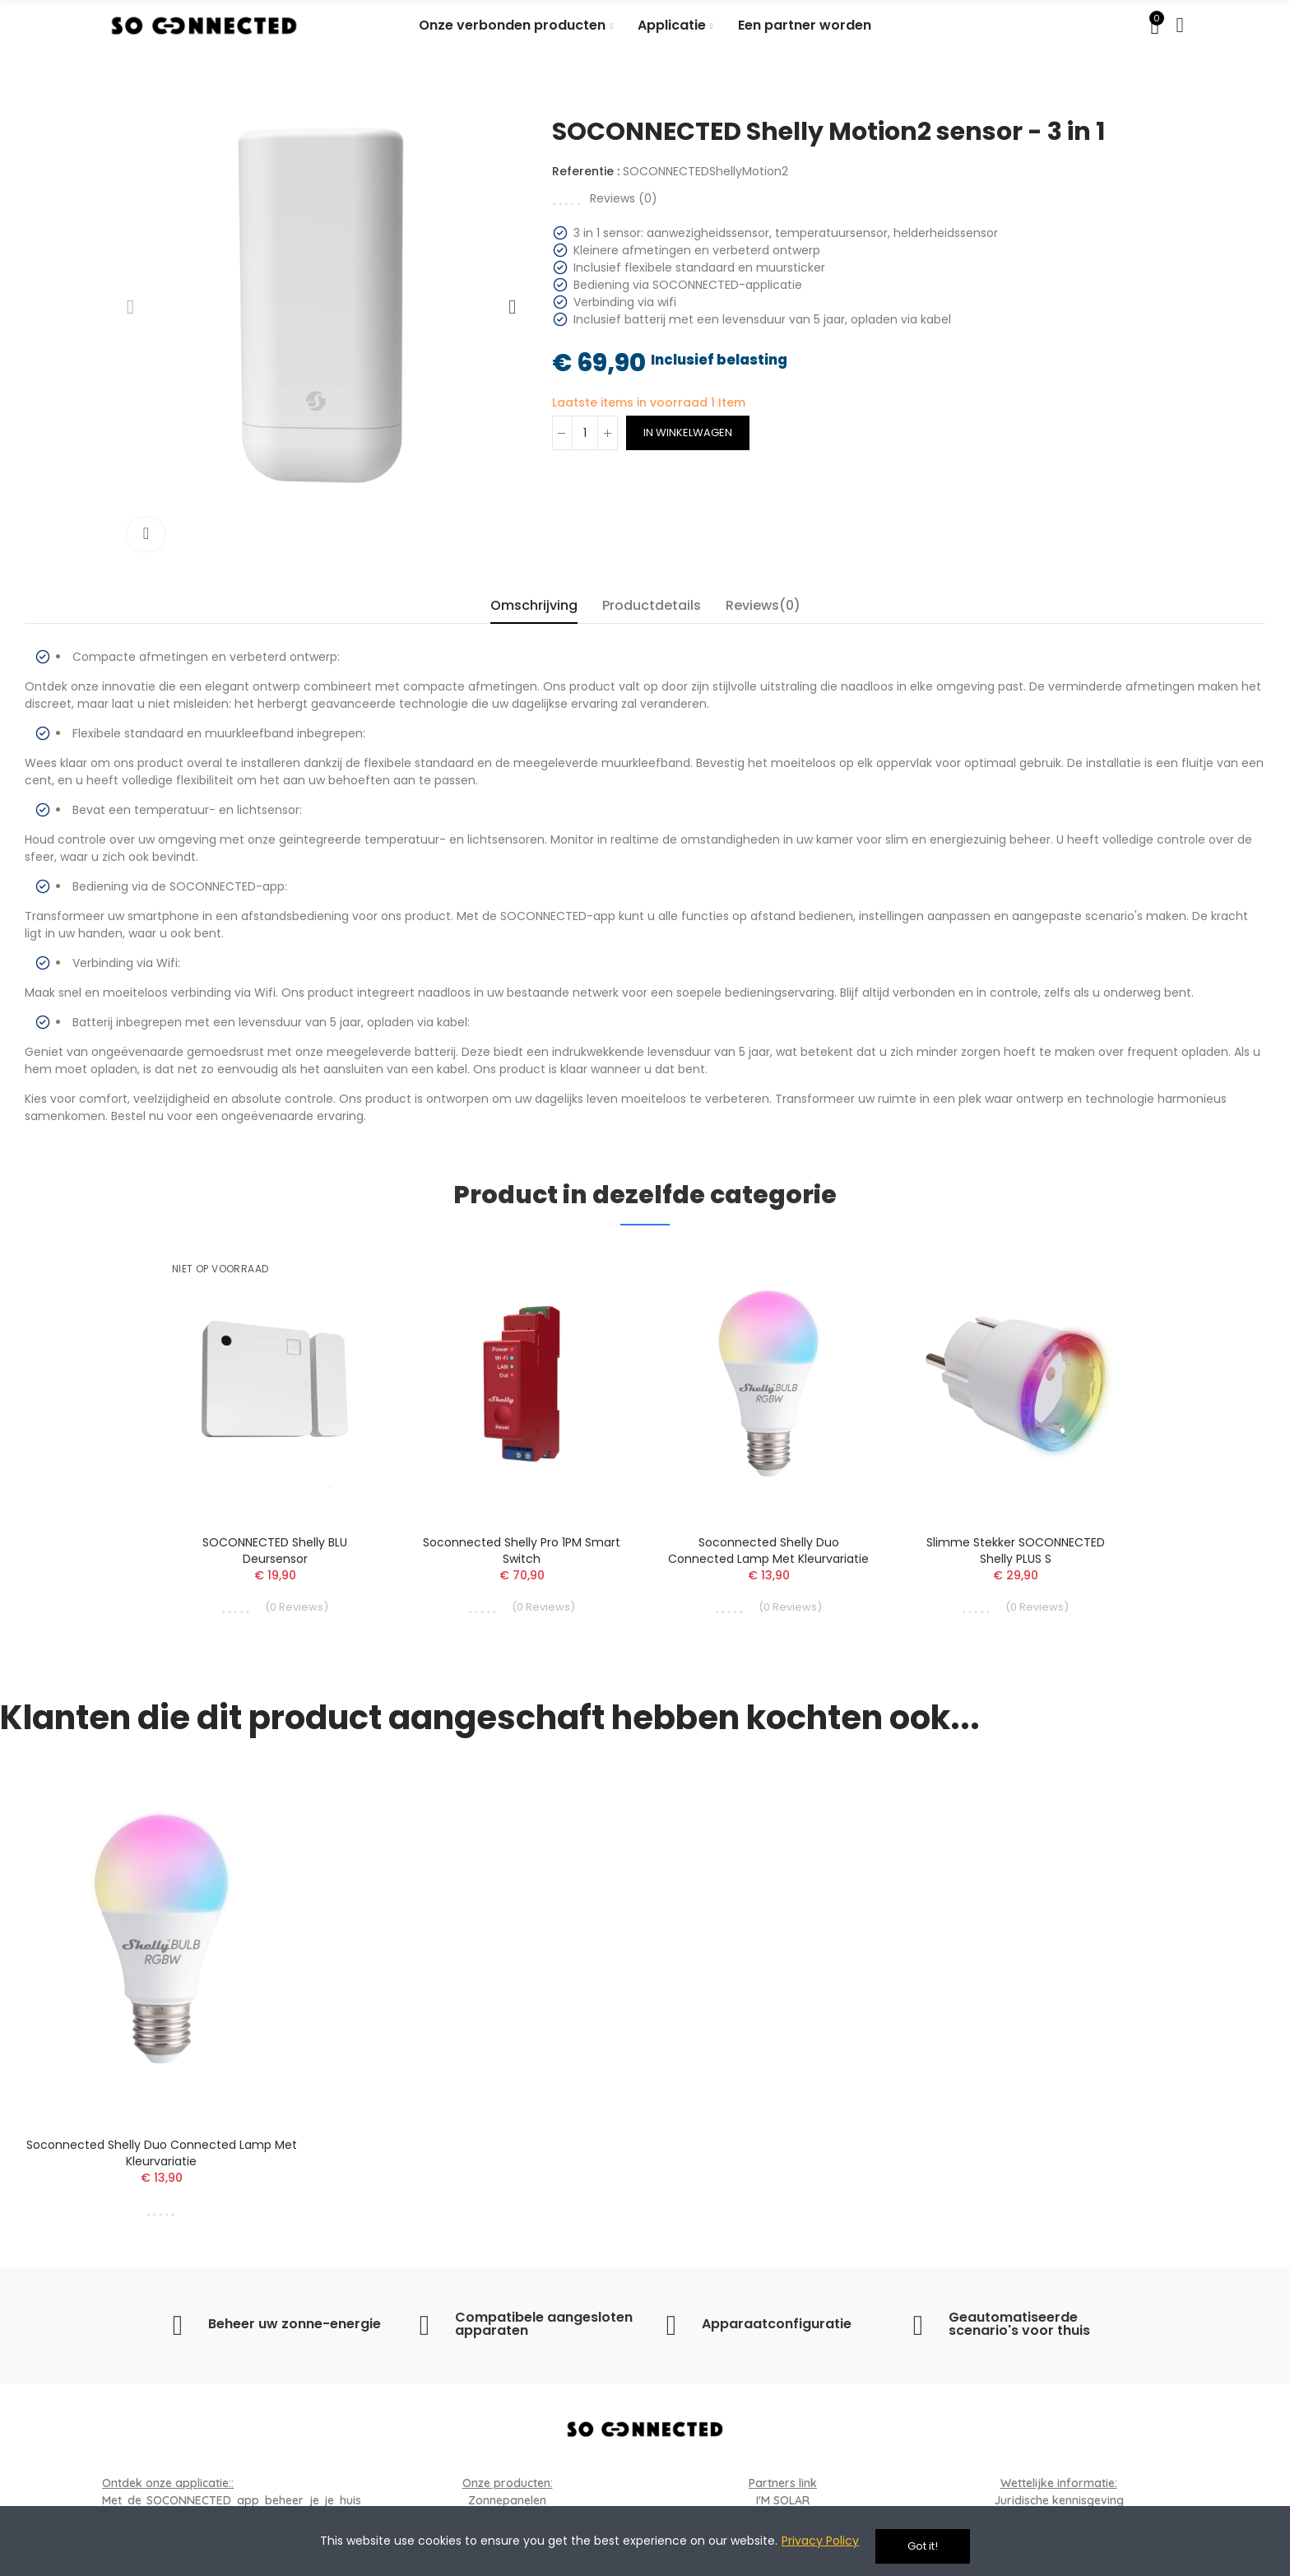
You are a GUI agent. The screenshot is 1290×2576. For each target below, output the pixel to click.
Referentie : (585, 171)
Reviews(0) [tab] (763, 605)
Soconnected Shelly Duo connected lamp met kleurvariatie (768, 1550)
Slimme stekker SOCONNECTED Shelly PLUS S (1015, 1550)
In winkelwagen (687, 432)
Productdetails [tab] (651, 605)
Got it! (922, 2546)
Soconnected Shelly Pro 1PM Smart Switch (521, 1550)
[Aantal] (585, 433)
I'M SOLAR (783, 2500)
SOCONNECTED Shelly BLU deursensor (274, 1550)
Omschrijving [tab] (534, 605)
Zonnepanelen (507, 2500)
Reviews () (623, 198)
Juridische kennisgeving (1059, 2500)
